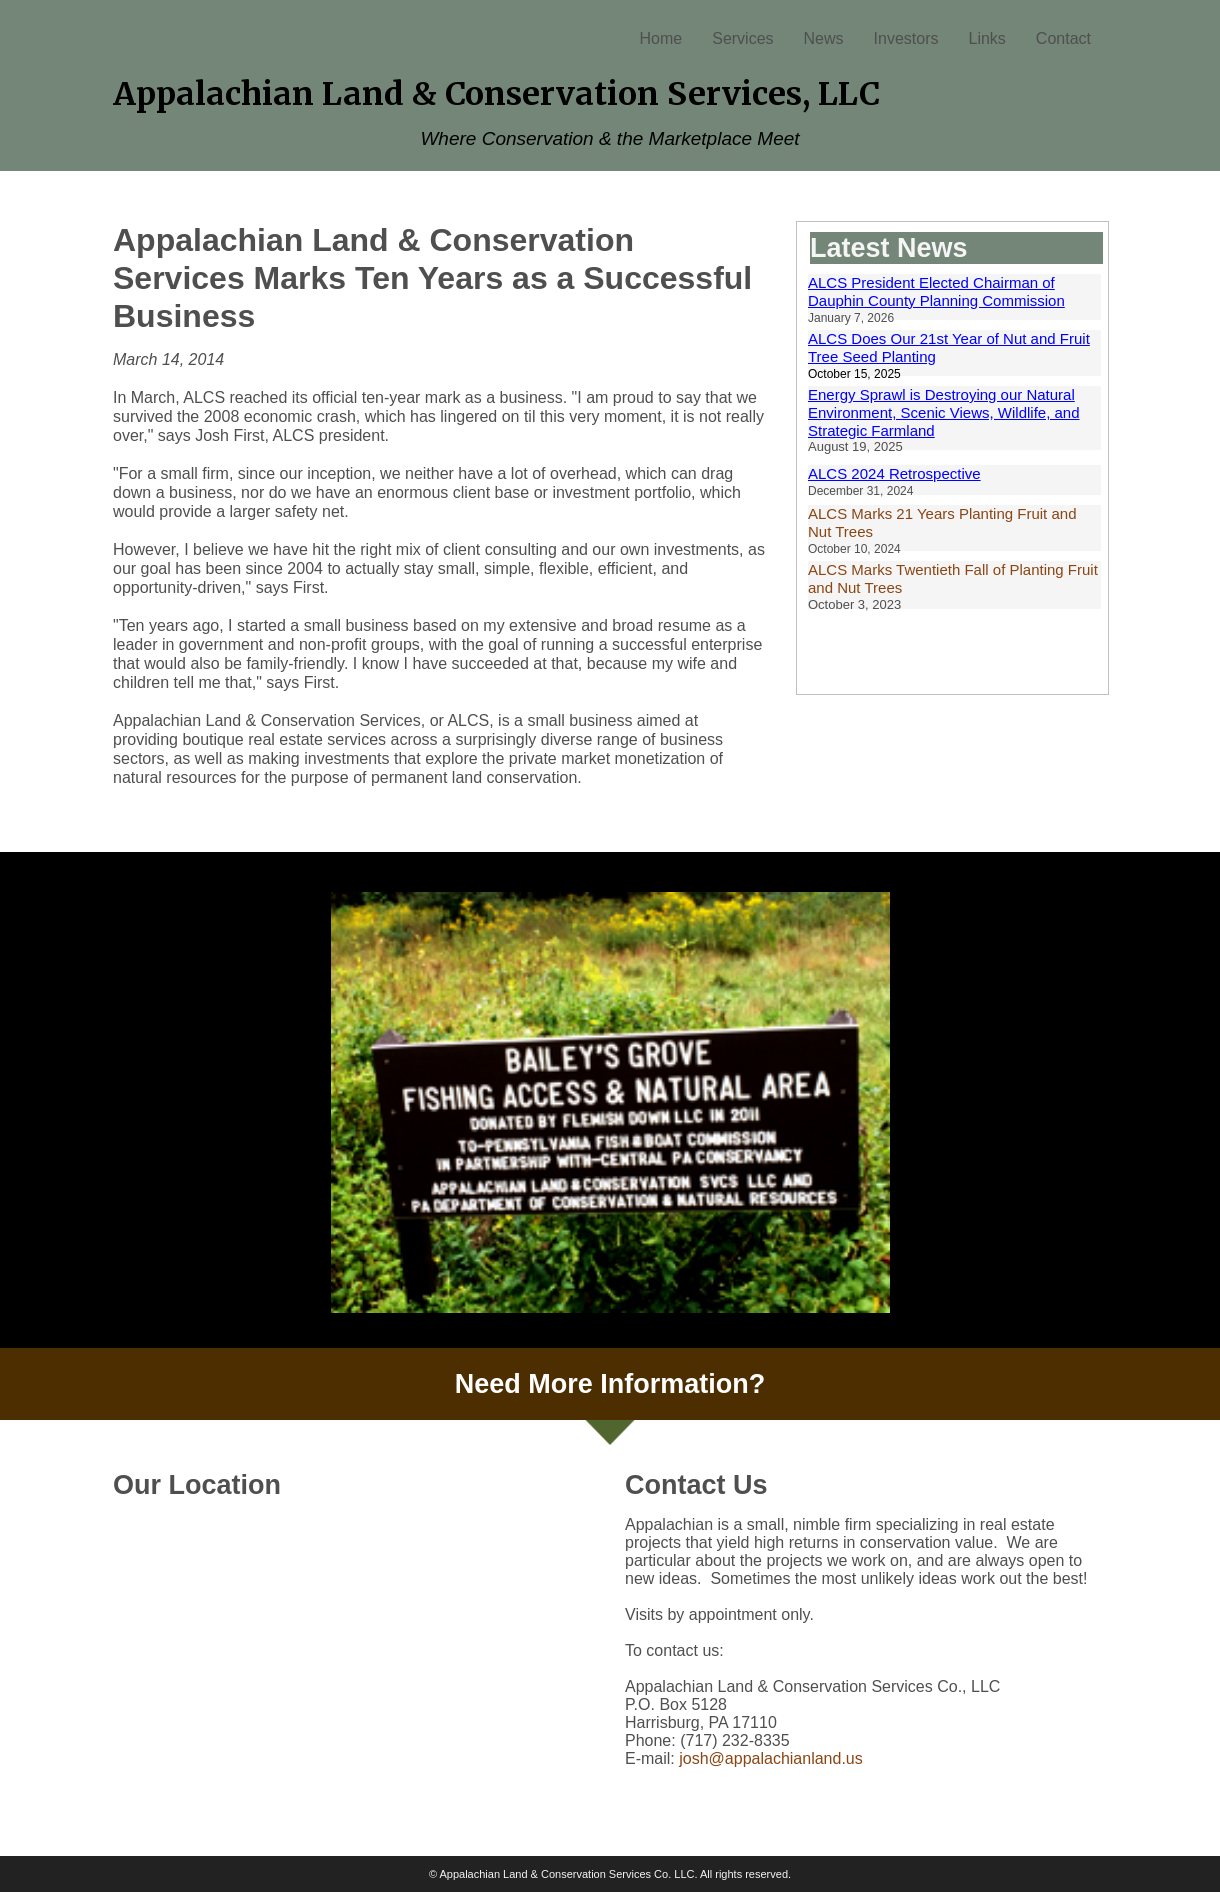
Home (661, 38)
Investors (906, 38)
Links (987, 38)
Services (742, 38)
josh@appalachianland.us (770, 1758)
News (824, 38)
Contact (1063, 38)
